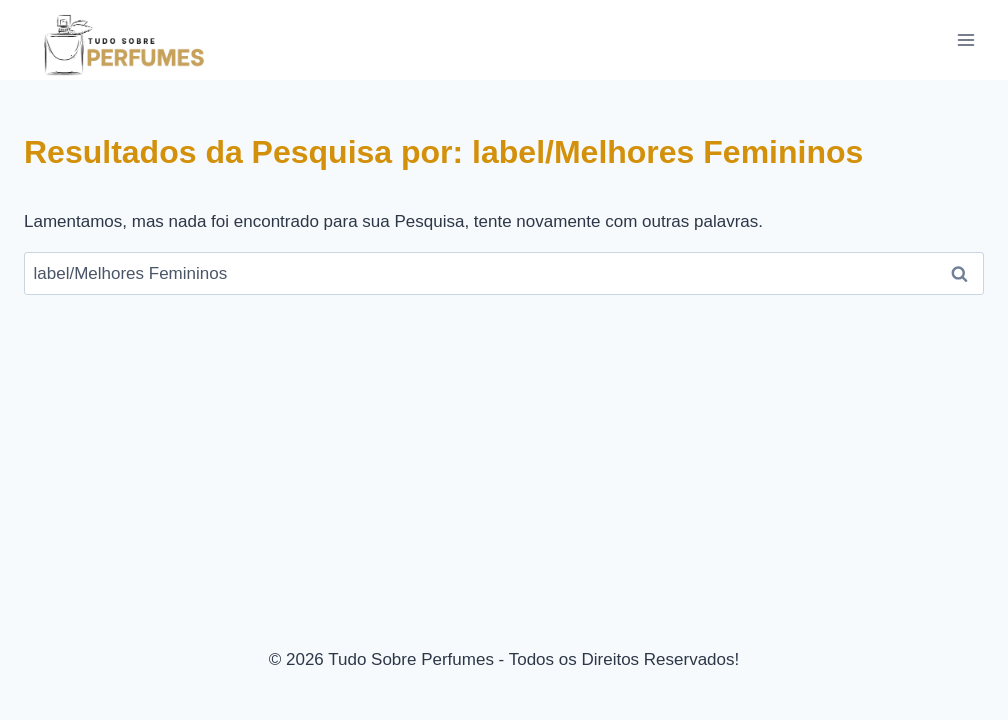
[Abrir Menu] (965, 39)
